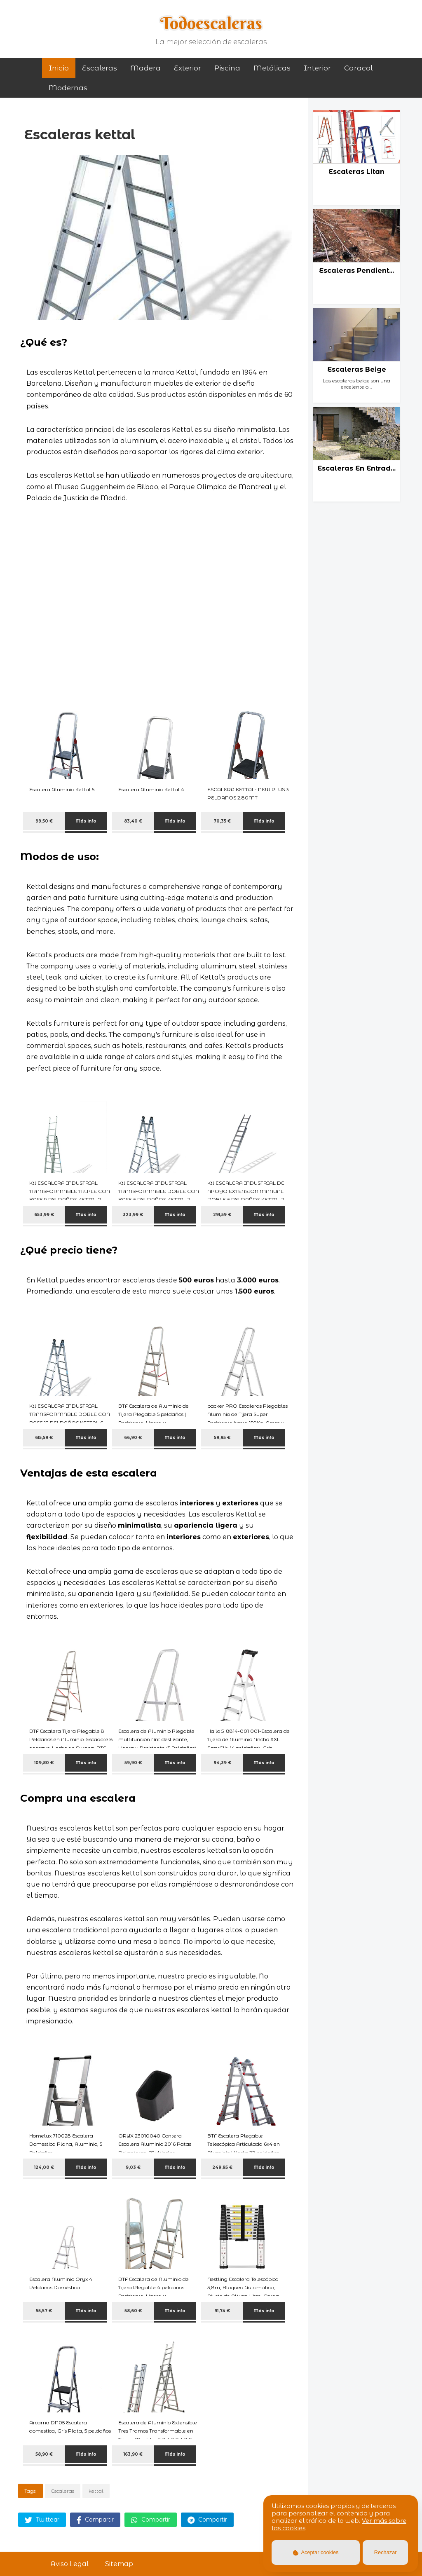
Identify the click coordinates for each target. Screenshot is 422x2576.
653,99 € (44, 1214)
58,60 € (133, 2310)
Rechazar (385, 2552)
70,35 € (222, 821)
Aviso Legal (69, 2564)
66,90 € (133, 1437)
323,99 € (133, 1214)
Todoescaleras (211, 23)
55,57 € (44, 2310)
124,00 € (44, 2167)
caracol (358, 68)
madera (145, 68)
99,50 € (44, 821)
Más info (85, 821)
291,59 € (222, 1214)
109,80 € (44, 1762)
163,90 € (133, 2454)
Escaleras (99, 68)
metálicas (272, 68)
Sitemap (119, 2564)
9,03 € (133, 2167)
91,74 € (222, 2310)
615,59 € (44, 1437)
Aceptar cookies (316, 2552)
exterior (187, 68)
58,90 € (44, 2454)
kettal (96, 2491)
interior (317, 68)
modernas (68, 88)
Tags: (30, 2491)
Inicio (59, 68)
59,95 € (222, 1437)
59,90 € (133, 1762)
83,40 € (133, 821)
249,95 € (222, 2167)
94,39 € (222, 1762)
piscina (227, 68)
